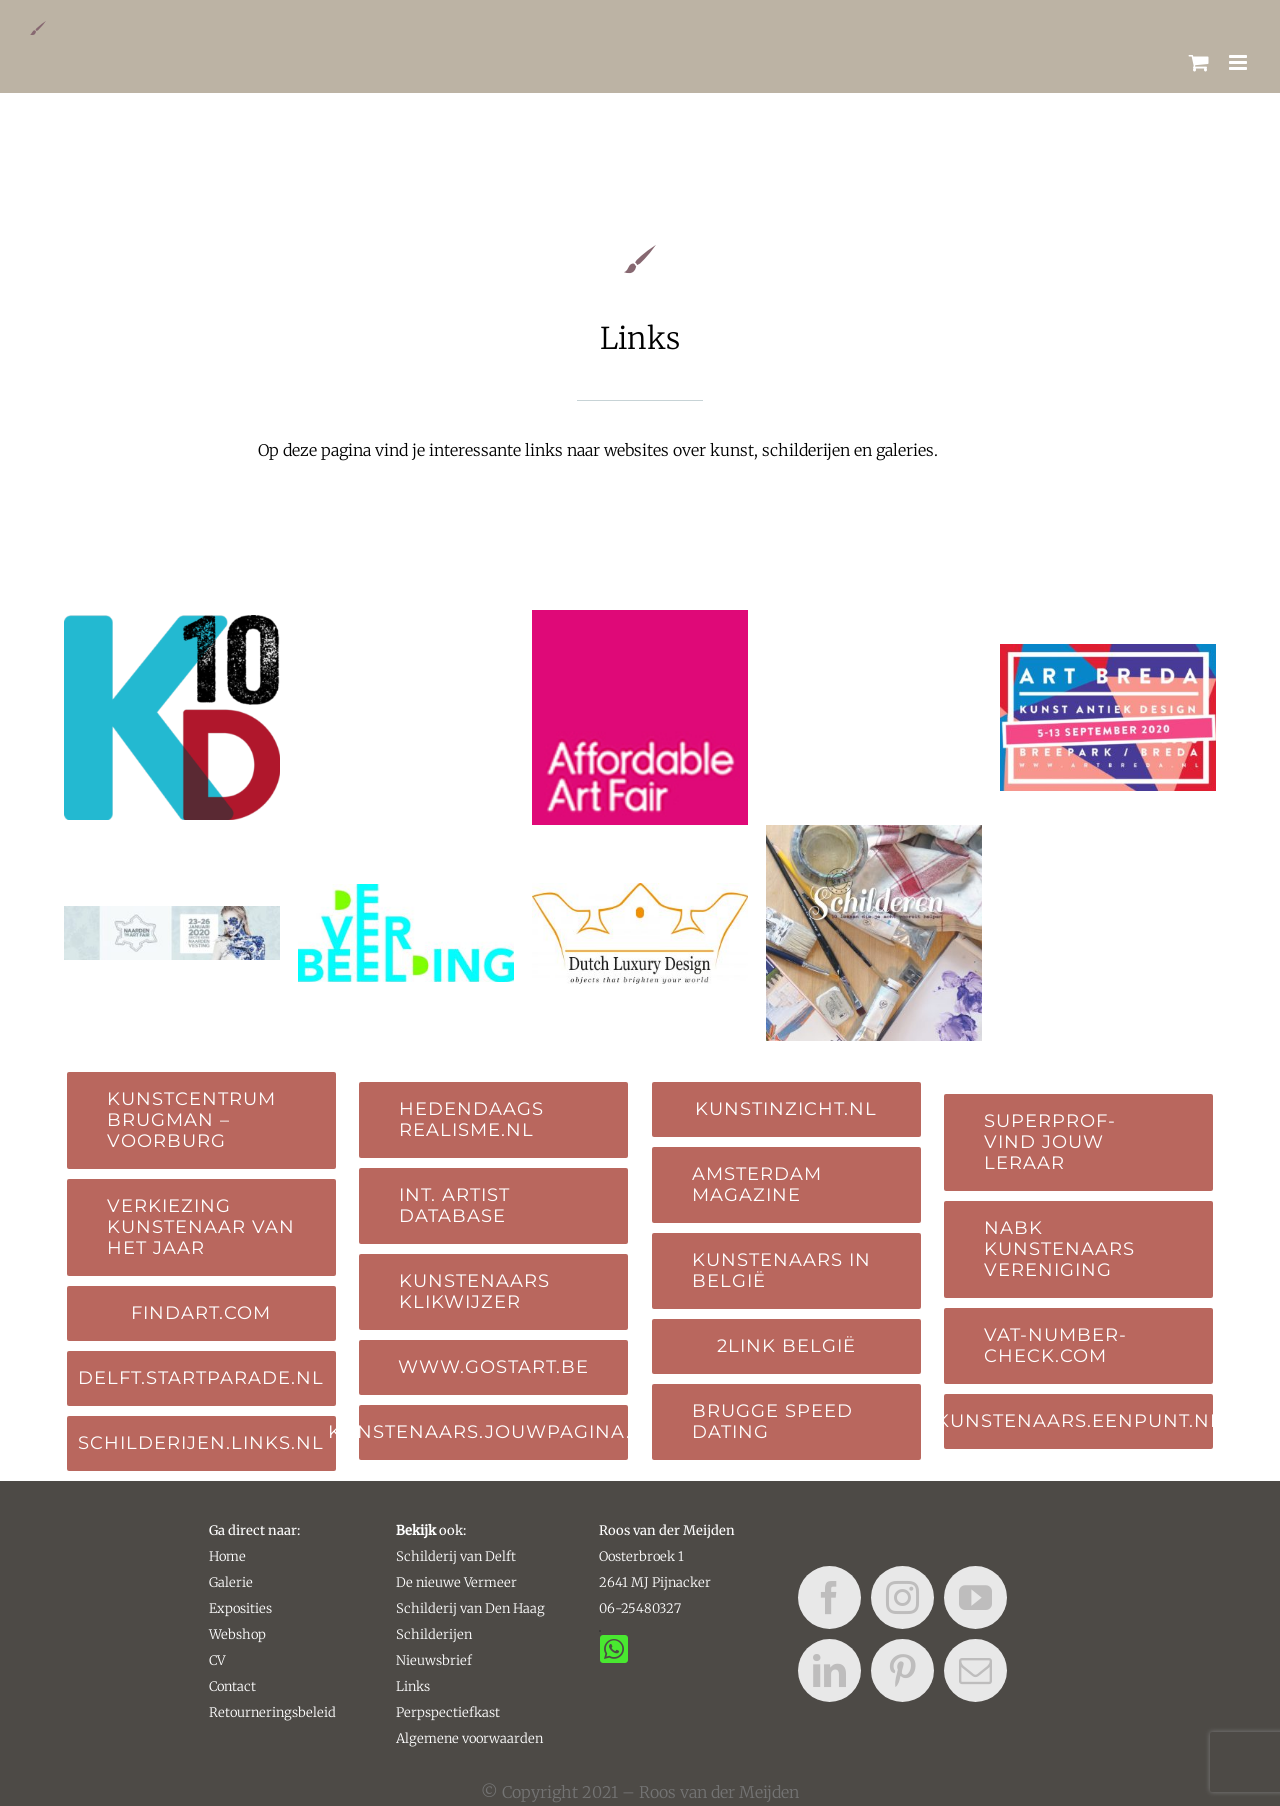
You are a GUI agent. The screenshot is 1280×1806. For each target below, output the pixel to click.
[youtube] (975, 1597)
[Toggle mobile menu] (1239, 62)
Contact (232, 1686)
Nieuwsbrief (434, 1660)
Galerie (231, 1582)
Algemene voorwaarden (469, 1738)
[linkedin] (829, 1670)
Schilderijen (434, 1634)
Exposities (240, 1608)
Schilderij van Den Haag (470, 1608)
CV (217, 1660)
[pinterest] (902, 1670)
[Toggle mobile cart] (1199, 62)
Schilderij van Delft (456, 1556)
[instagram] (902, 1597)
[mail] (975, 1670)
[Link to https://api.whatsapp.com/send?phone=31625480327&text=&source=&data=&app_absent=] (600, 1631)
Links (413, 1686)
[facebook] (829, 1597)
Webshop (237, 1634)
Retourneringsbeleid (272, 1712)
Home (227, 1556)
